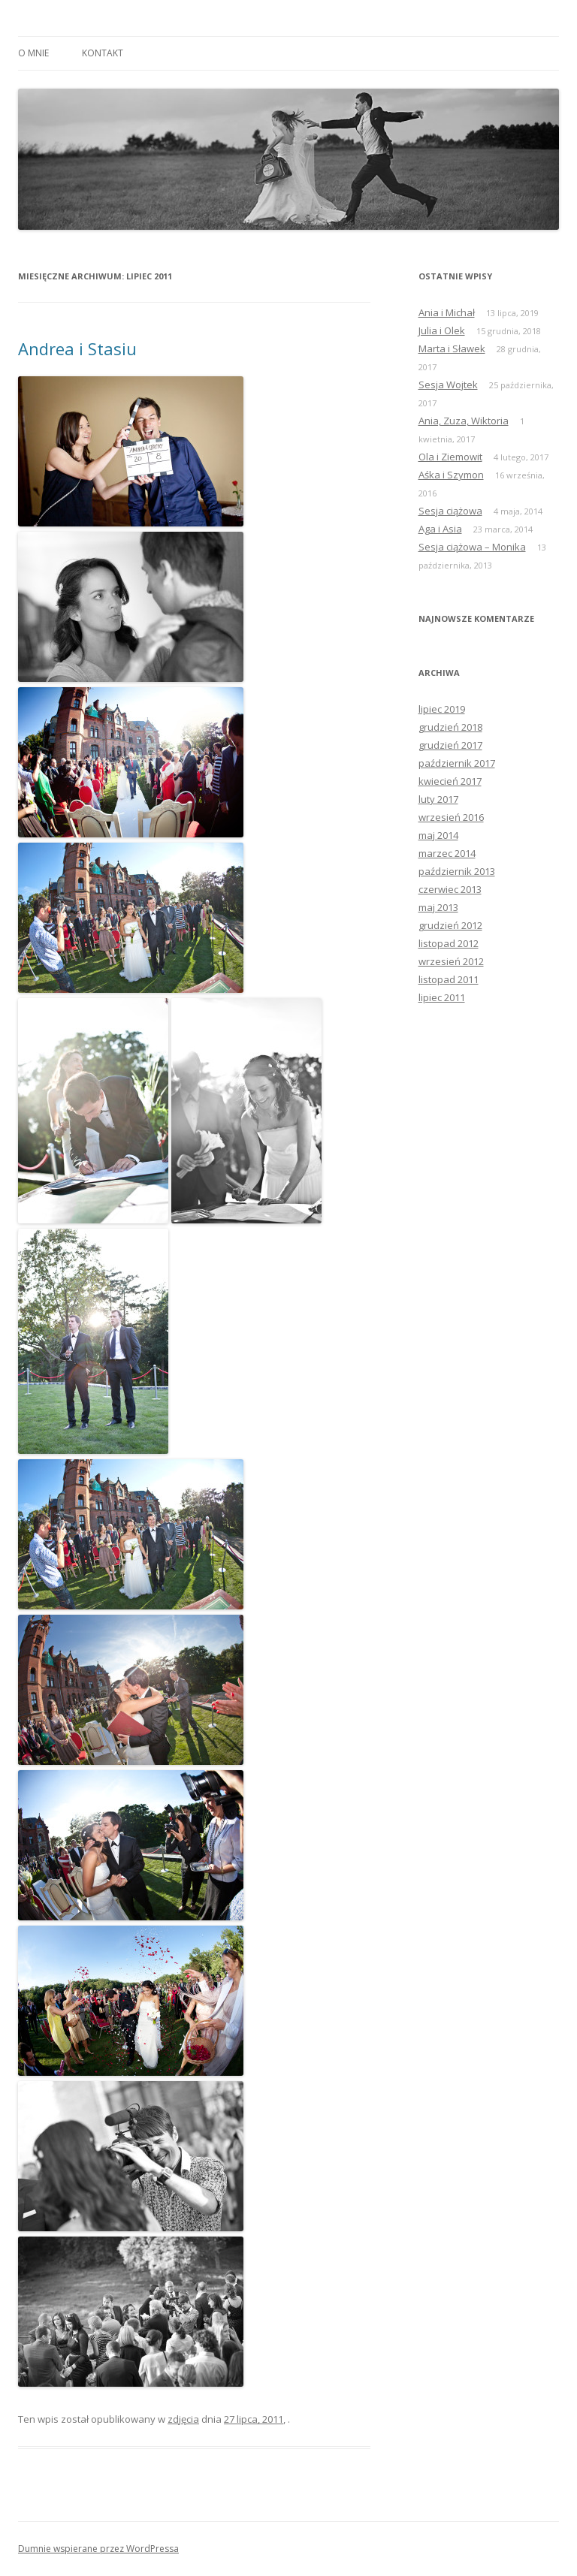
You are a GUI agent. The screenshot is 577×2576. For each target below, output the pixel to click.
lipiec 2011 (441, 997)
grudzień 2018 (450, 727)
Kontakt (102, 53)
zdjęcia (183, 2419)
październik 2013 (456, 871)
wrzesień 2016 (451, 817)
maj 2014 (438, 835)
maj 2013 (438, 907)
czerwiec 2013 (450, 889)
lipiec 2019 (441, 709)
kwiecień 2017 (450, 781)
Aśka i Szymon (451, 474)
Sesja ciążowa (450, 510)
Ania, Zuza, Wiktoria (463, 420)
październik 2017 (456, 763)
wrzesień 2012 (451, 961)
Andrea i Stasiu (77, 348)
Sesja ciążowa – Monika (472, 547)
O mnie (33, 53)
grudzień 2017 (450, 745)
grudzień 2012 (450, 925)
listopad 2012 (448, 943)
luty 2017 (438, 799)
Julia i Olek (441, 330)
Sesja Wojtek (448, 384)
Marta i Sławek (451, 348)
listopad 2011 (448, 979)
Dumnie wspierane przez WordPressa (98, 2548)
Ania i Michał (446, 312)
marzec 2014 (447, 853)
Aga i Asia (440, 528)
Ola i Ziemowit (450, 456)
